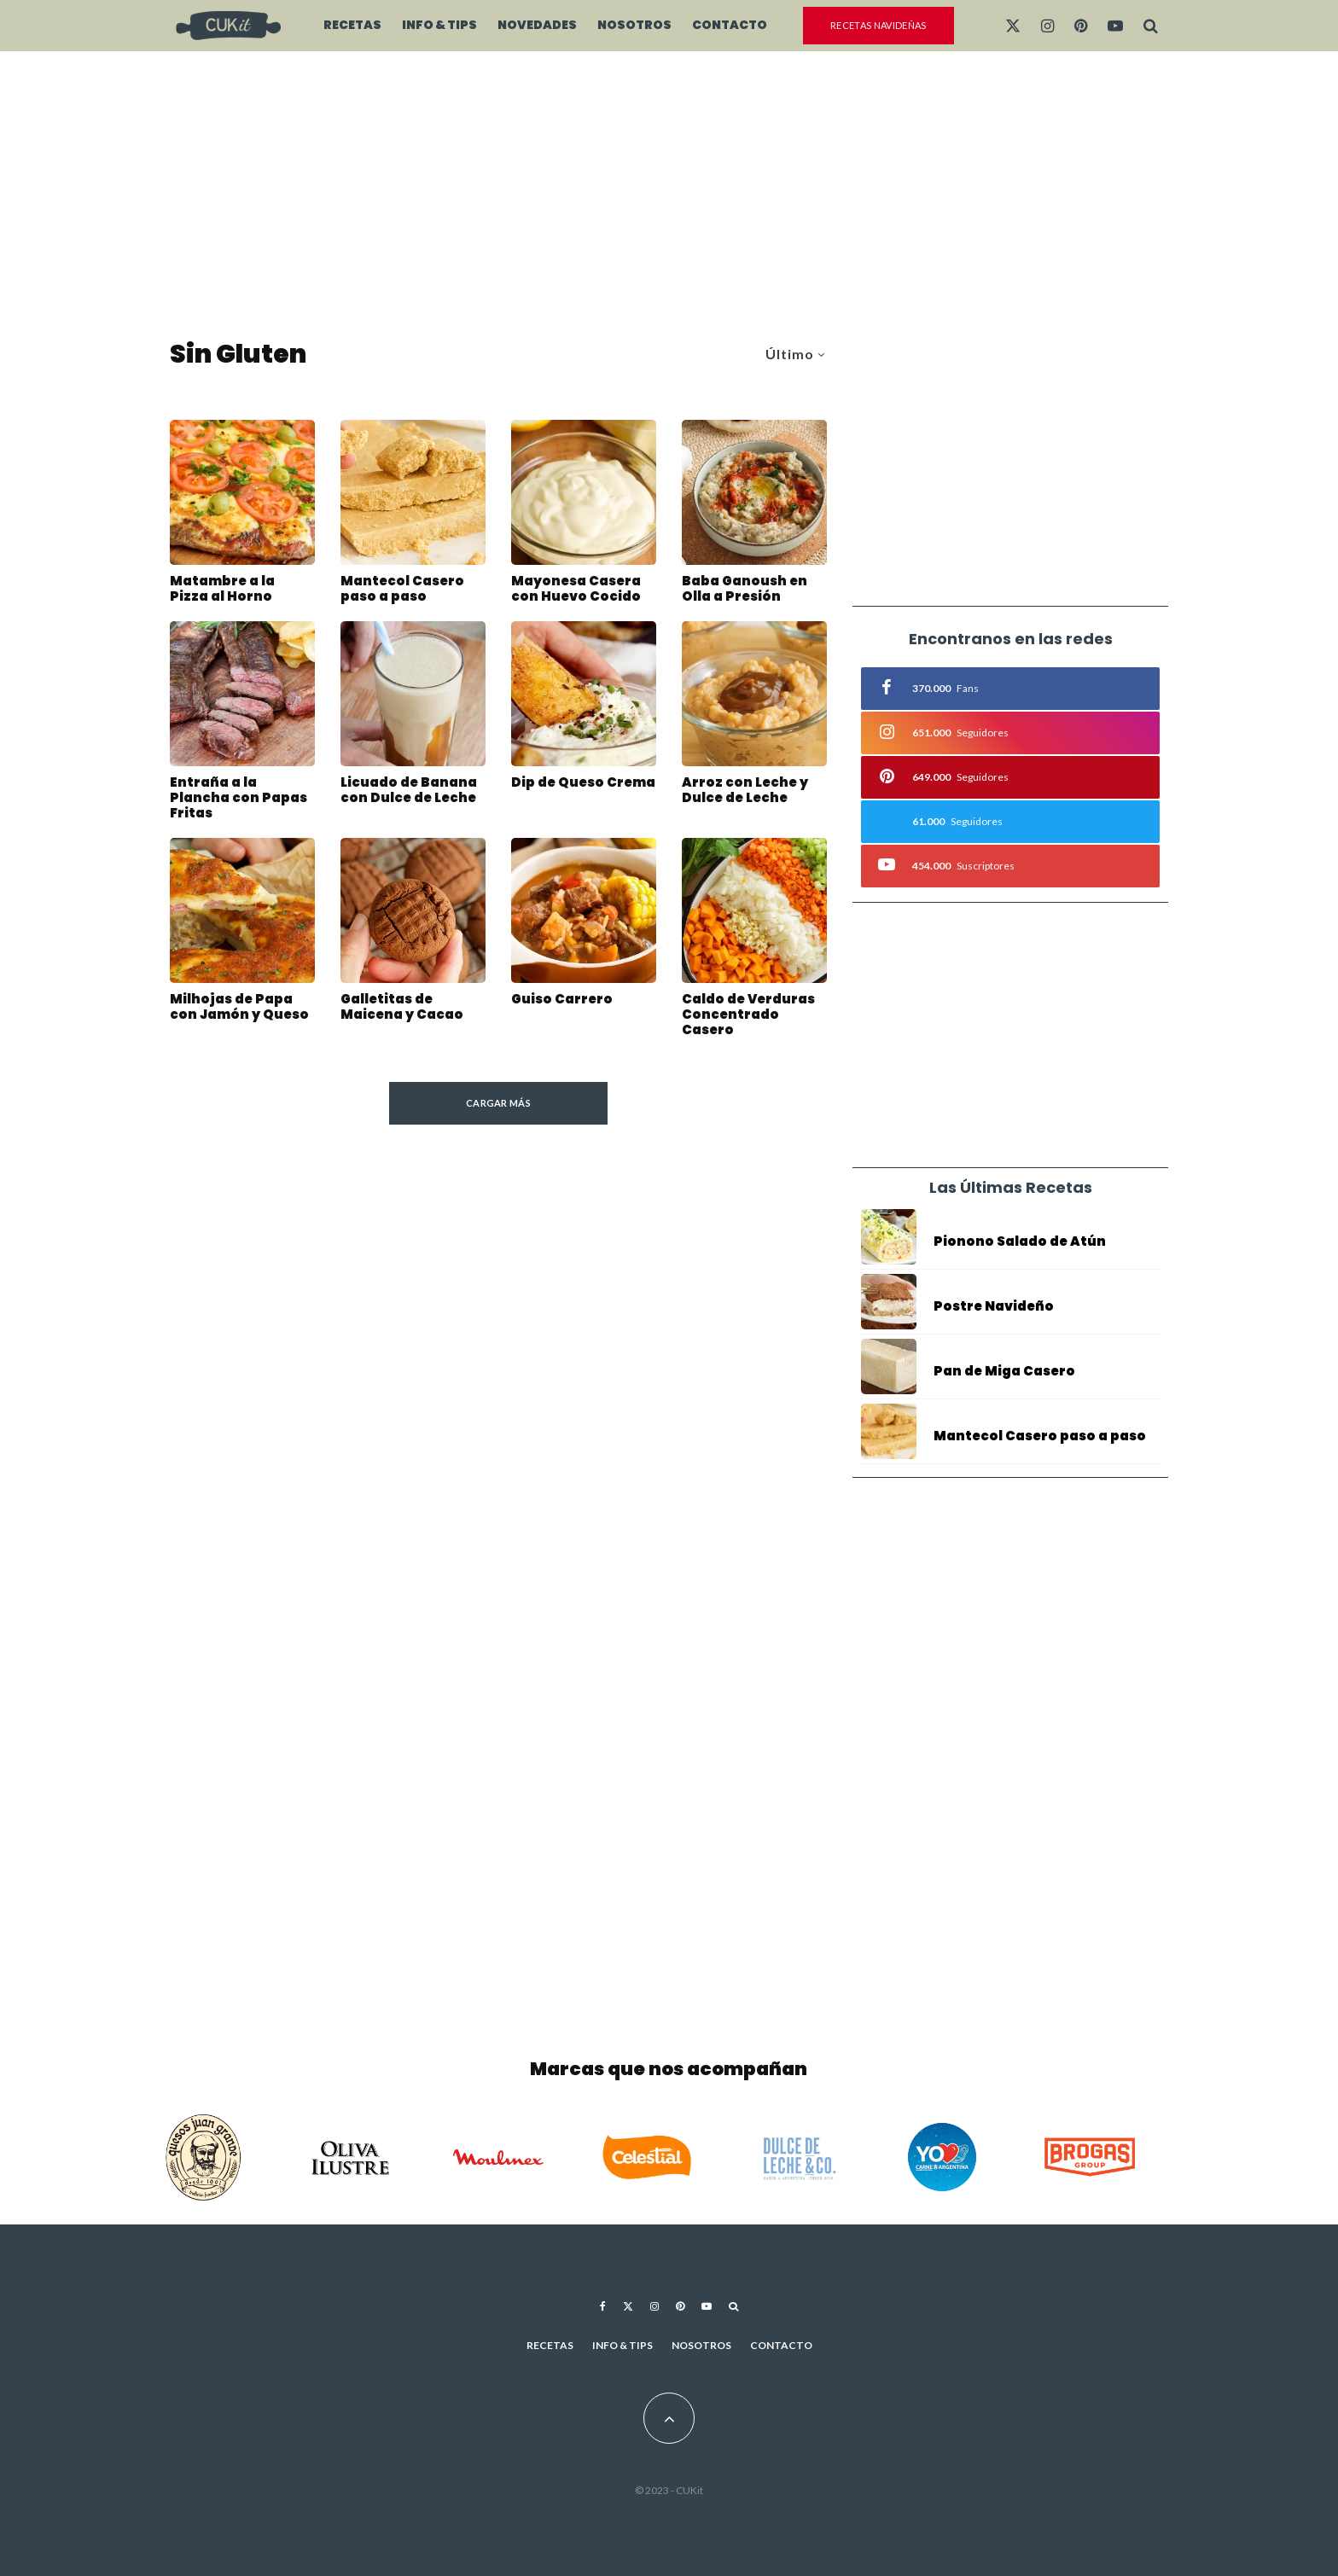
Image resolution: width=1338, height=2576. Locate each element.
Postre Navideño (994, 1306)
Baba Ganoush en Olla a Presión (744, 588)
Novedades (537, 24)
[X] (1013, 25)
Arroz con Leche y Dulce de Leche (745, 794)
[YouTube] (1115, 25)
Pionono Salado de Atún (1020, 1241)
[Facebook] (602, 2306)
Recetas (352, 24)
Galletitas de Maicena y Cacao (401, 1011)
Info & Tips (439, 24)
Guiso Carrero (562, 1003)
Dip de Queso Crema (583, 786)
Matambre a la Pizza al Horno (222, 588)
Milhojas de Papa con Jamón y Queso (239, 1011)
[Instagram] (1047, 25)
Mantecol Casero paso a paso (402, 588)
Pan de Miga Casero (1004, 1374)
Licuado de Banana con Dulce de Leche (408, 794)
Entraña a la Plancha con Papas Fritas (238, 802)
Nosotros (634, 24)
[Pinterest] (1080, 25)
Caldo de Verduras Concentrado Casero (748, 1019)
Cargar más (498, 1102)
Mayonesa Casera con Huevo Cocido (576, 588)
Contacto (729, 24)
